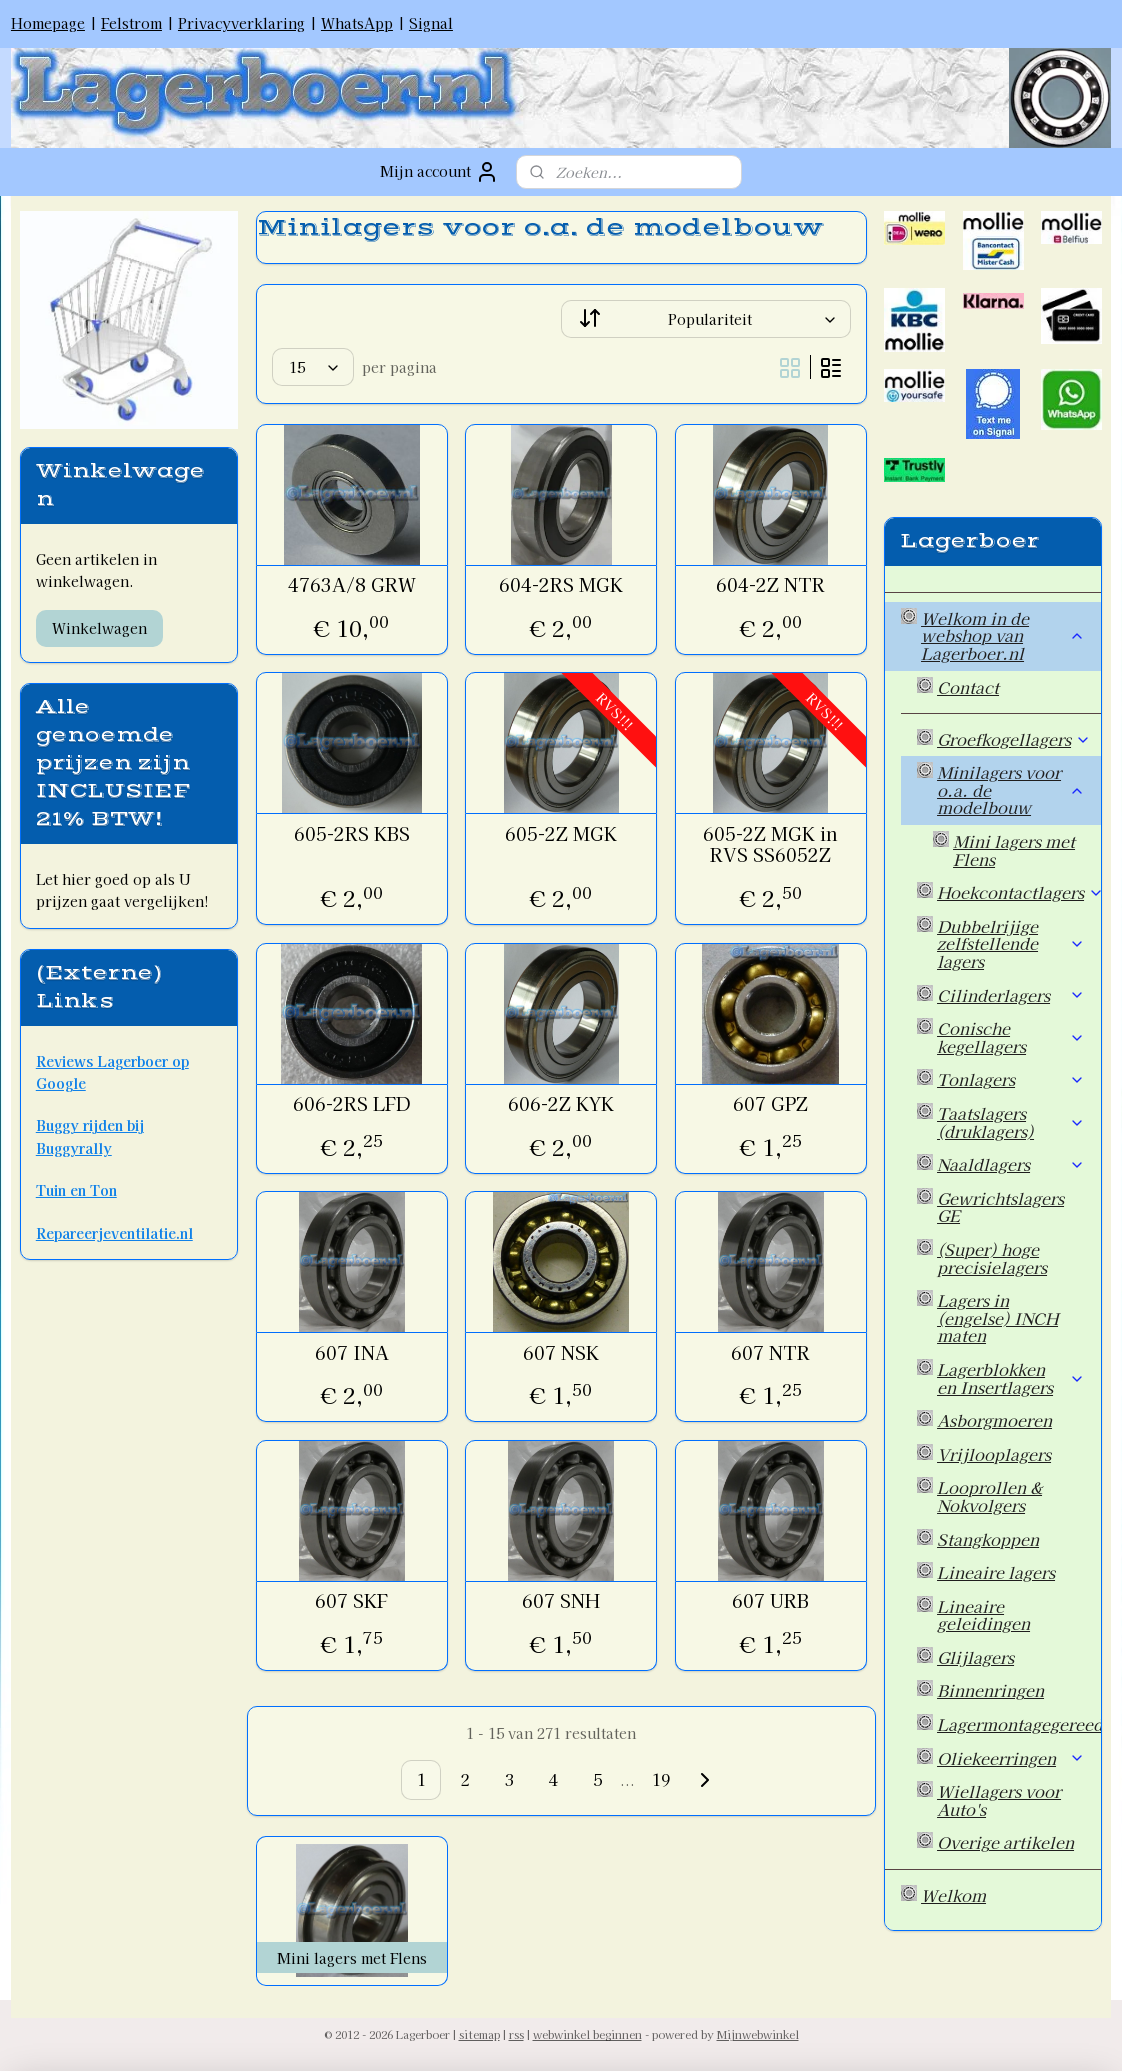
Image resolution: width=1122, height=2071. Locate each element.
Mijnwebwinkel (758, 2034)
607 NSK (561, 1353)
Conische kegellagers (1011, 1037)
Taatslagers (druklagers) (1011, 1122)
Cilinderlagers (1011, 995)
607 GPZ (770, 1104)
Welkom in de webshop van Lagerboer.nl (1003, 635)
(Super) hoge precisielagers (992, 1258)
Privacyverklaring (241, 23)
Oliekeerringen (1011, 1758)
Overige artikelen (1005, 1842)
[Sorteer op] (706, 319)
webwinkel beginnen (587, 2034)
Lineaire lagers (996, 1572)
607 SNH (561, 1601)
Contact (968, 687)
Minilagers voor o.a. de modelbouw (1011, 789)
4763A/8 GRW (351, 585)
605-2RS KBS (351, 834)
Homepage (48, 23)
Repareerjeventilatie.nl (114, 1233)
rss (516, 2034)
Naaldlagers (1011, 1164)
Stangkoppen (988, 1539)
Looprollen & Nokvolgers (989, 1496)
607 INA (351, 1353)
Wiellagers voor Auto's (999, 1800)
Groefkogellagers (1014, 739)
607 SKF (351, 1601)
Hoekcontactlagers (1019, 892)
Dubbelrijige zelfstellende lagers (1011, 943)
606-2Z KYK (561, 1104)
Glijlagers (975, 1657)
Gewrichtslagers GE (1000, 1207)
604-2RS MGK (561, 585)
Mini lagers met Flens (1014, 850)
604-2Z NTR (770, 585)
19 (661, 1779)
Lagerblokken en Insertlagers (1011, 1378)
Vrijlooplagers (994, 1454)
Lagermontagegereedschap (1019, 1724)
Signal (431, 23)
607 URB (770, 1601)
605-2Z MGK (561, 834)
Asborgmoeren (994, 1420)
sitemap (479, 2034)
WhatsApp (357, 23)
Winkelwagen (99, 628)
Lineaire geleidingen (983, 1615)
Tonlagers (1011, 1079)
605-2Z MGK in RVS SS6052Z (770, 844)
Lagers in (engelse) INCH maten (997, 1317)
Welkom (953, 1895)
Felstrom (131, 23)
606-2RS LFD (351, 1104)
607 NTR (770, 1353)
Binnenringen (990, 1690)
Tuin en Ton (76, 1190)
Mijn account (439, 172)
